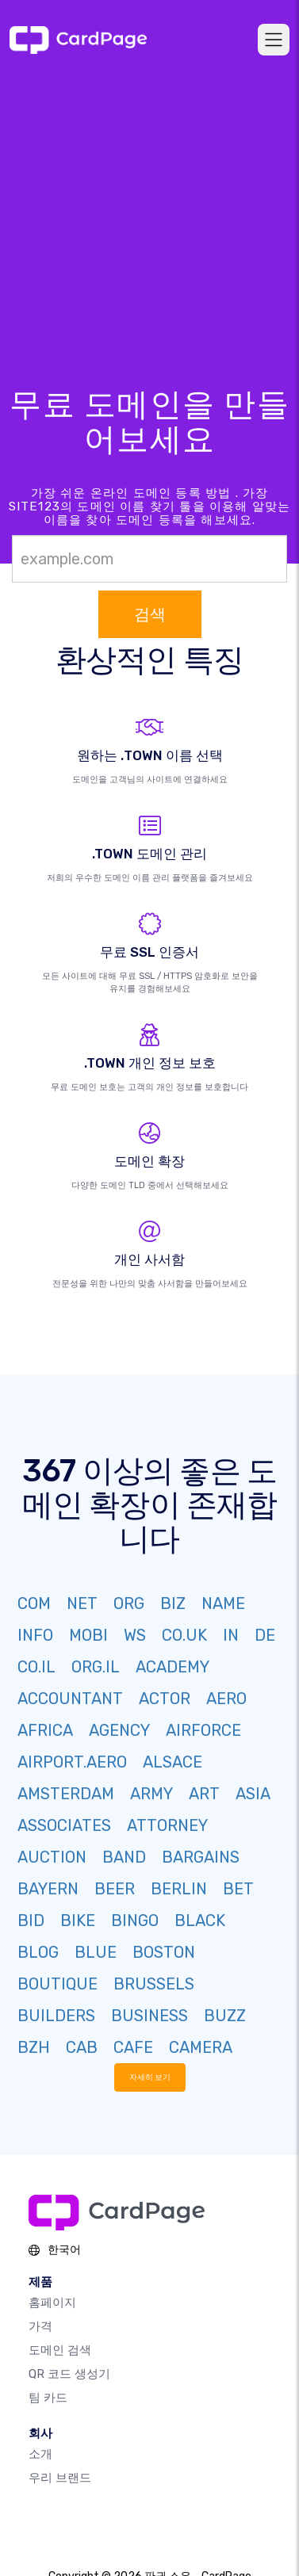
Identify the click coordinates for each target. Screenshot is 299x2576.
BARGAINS (201, 1857)
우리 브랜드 (60, 2478)
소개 (40, 2454)
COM (34, 1603)
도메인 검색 (60, 2350)
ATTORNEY (167, 1825)
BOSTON (163, 1952)
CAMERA (200, 2047)
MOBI (88, 1635)
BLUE (96, 1952)
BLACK (199, 1920)
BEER (114, 1888)
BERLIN (179, 1888)
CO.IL (36, 1666)
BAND (124, 1857)
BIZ (173, 1603)
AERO (226, 1698)
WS (135, 1635)
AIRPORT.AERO (72, 1761)
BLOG (38, 1952)
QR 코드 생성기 (69, 2374)
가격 (40, 2326)
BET (238, 1888)
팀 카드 (48, 2398)
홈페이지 (52, 2302)
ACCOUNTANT (70, 1698)
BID (30, 1920)
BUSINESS (149, 2015)
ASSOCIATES (64, 1825)
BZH (33, 2047)
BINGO (135, 1920)
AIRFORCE (203, 1730)
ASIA (253, 1793)
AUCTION (51, 1857)
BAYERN (48, 1888)
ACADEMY (172, 1666)
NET (82, 1603)
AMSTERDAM (65, 1793)
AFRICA (45, 1730)
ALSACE (172, 1761)
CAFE (133, 2047)
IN (231, 1635)
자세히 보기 (150, 2077)
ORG (128, 1603)
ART (204, 1793)
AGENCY (119, 1730)
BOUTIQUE (57, 1983)
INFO (35, 1635)
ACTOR (164, 1698)
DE (265, 1635)
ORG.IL (95, 1666)
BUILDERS (56, 2015)
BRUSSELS (153, 1983)
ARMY (151, 1793)
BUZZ (225, 2015)
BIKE (77, 1920)
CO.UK (184, 1635)
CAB (82, 2047)
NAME (223, 1603)
